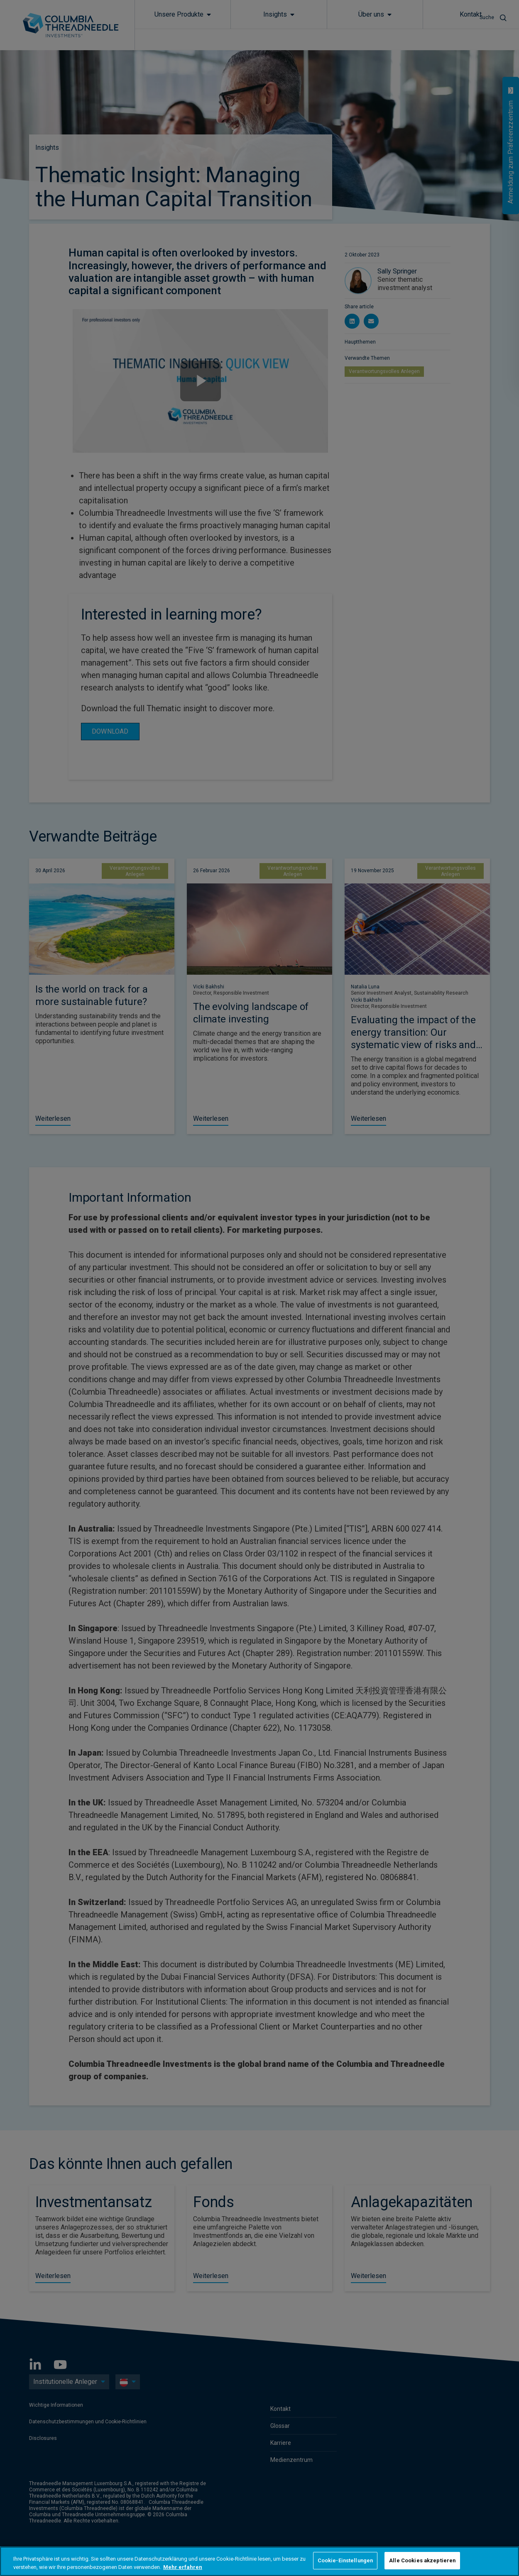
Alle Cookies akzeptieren (422, 2560)
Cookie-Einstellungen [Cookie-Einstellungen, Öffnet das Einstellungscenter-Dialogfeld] (345, 2560)
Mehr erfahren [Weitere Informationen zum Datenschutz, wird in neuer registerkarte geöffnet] (182, 2567)
